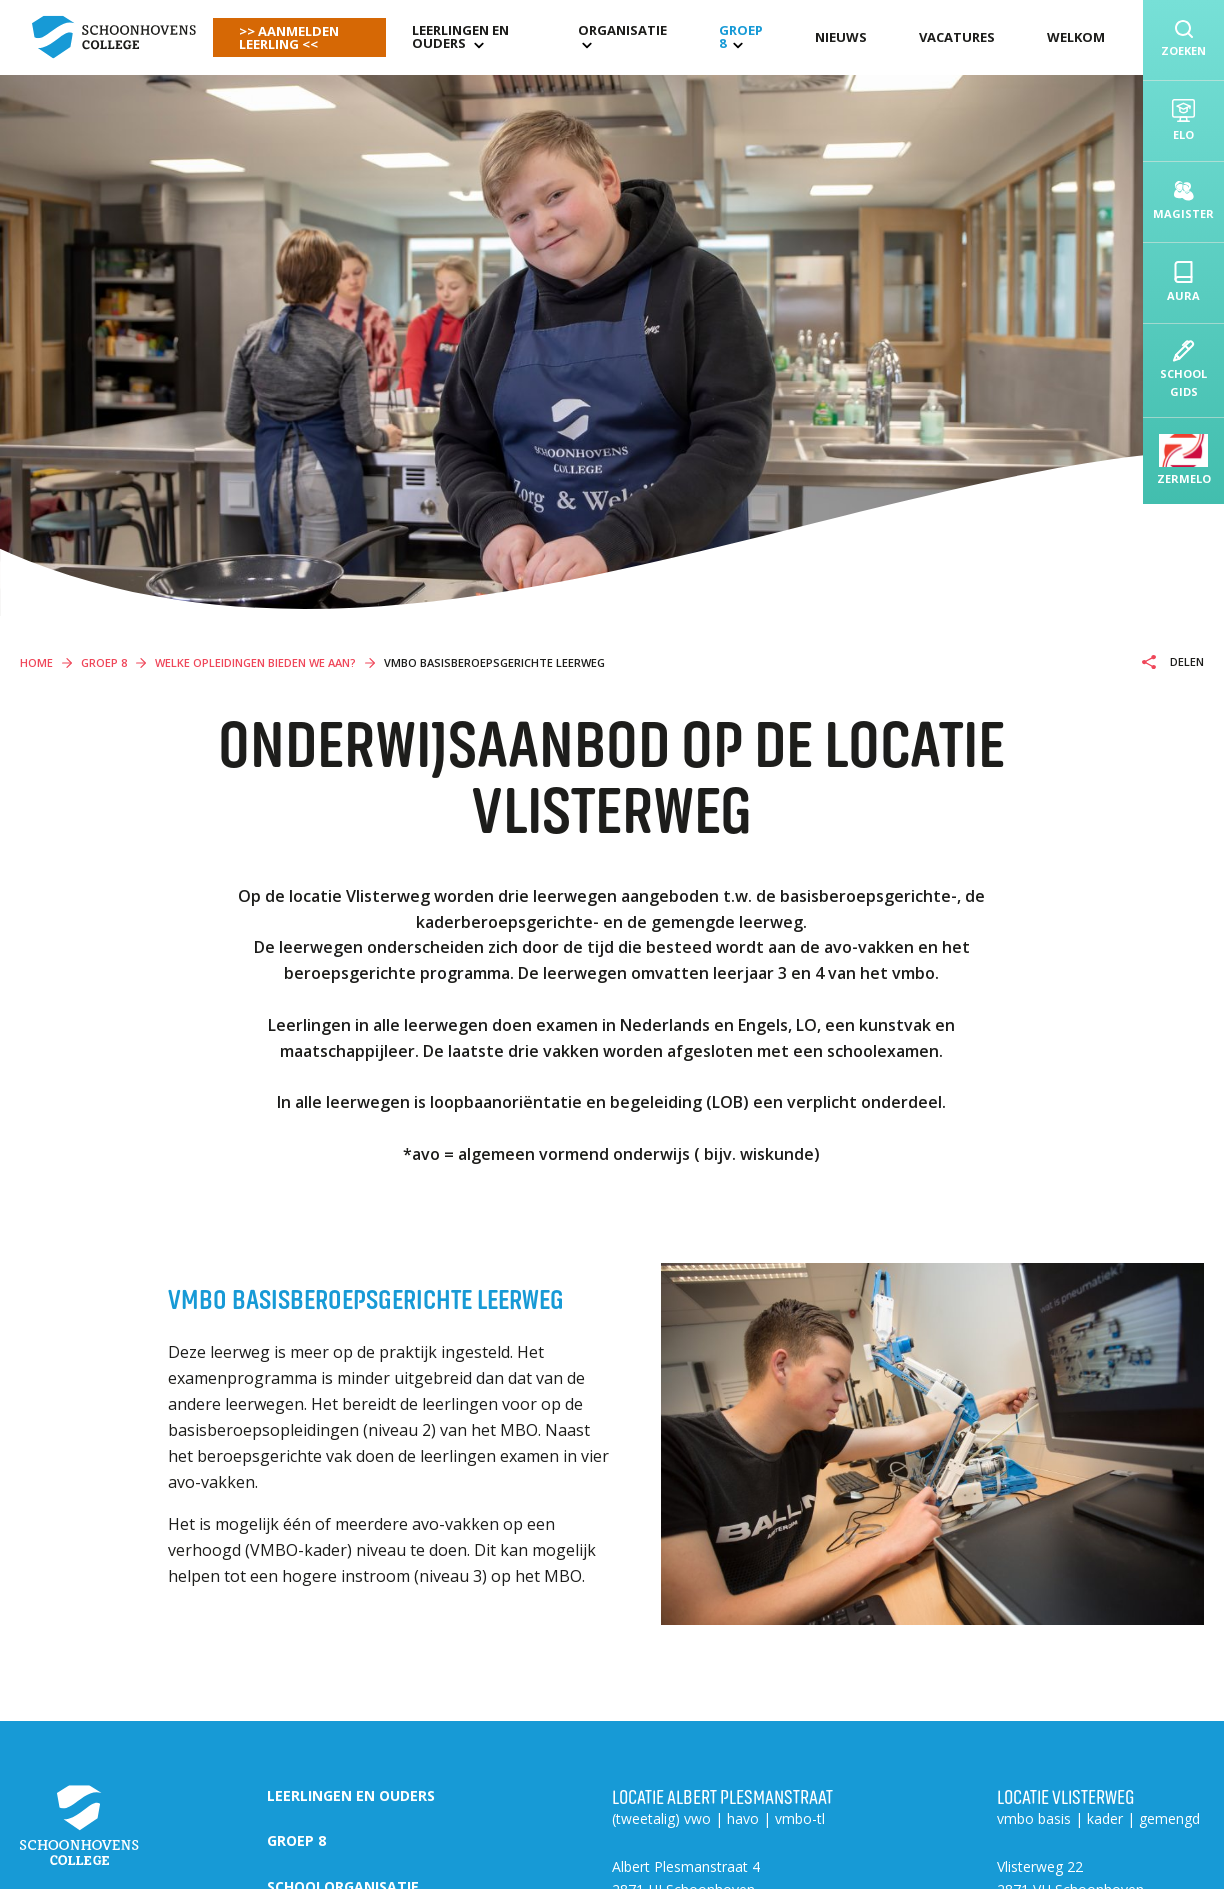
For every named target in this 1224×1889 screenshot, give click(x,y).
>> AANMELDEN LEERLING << (289, 37)
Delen (1185, 662)
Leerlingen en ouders (460, 36)
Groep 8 (741, 36)
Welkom (1076, 37)
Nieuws (841, 37)
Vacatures (957, 37)
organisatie (622, 30)
